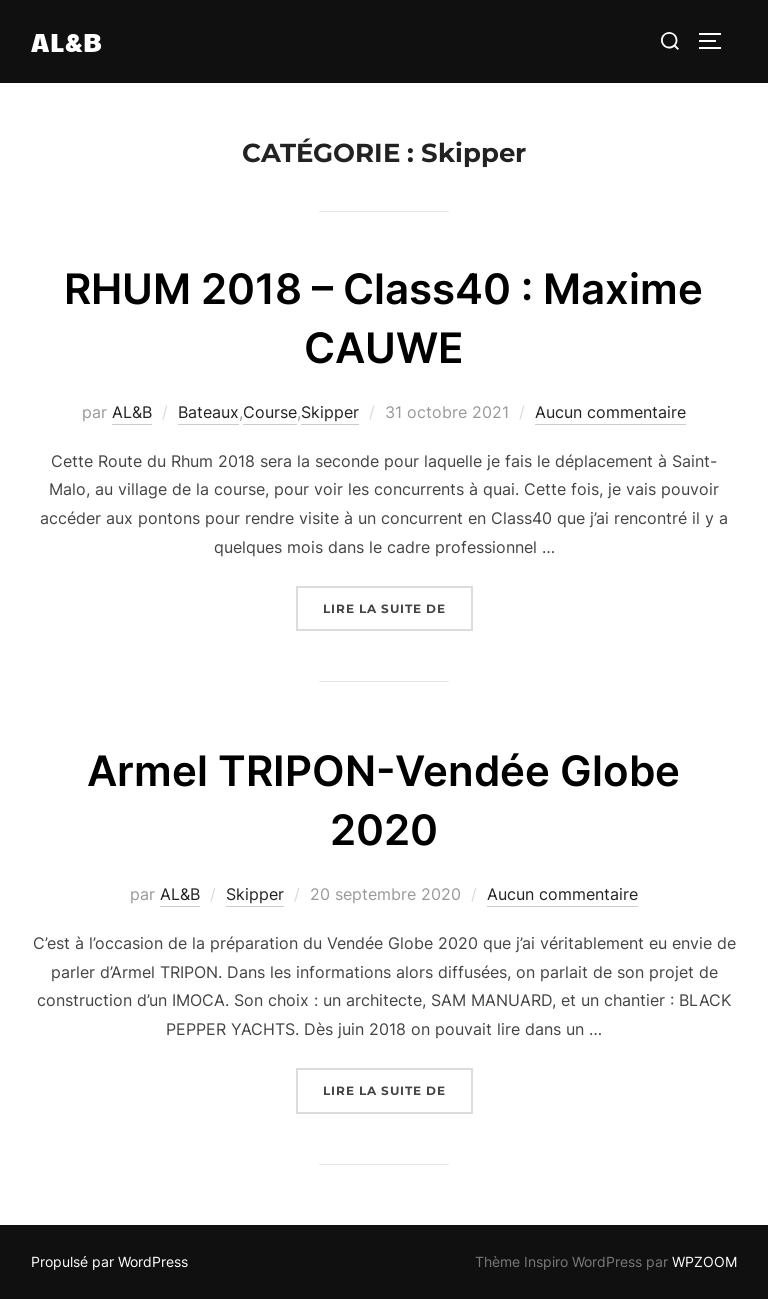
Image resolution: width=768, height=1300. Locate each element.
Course (270, 412)
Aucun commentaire (610, 412)
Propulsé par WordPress (109, 1261)
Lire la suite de (398, 606)
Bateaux (208, 412)
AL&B (67, 41)
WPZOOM (704, 1261)
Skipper (330, 412)
